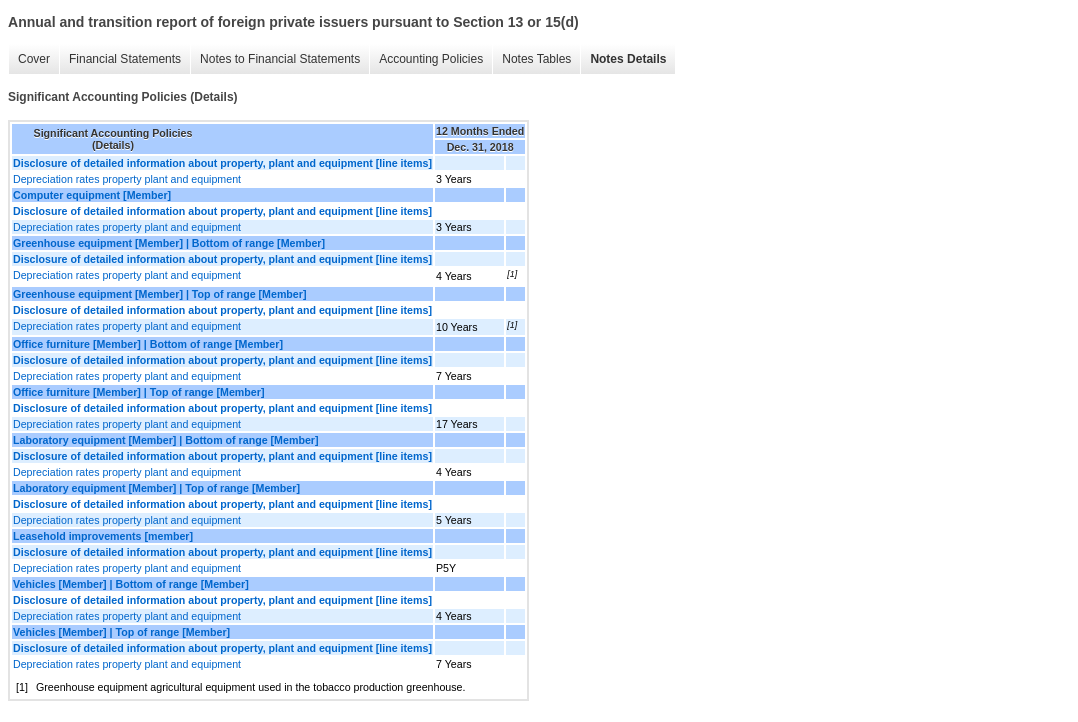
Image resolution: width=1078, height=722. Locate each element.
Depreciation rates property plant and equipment (127, 179)
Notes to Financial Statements (280, 59)
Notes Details (628, 59)
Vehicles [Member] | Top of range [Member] (121, 632)
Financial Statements (125, 59)
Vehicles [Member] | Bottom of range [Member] (131, 584)
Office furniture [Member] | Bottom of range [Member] (148, 344)
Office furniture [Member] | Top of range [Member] (138, 392)
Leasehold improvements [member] (103, 536)
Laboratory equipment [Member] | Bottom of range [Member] (166, 440)
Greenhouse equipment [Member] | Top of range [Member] (160, 294)
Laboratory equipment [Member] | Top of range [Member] (156, 488)
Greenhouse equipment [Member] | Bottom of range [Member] (169, 243)
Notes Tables (536, 59)
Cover (34, 59)
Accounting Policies (431, 59)
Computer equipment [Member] (92, 195)
